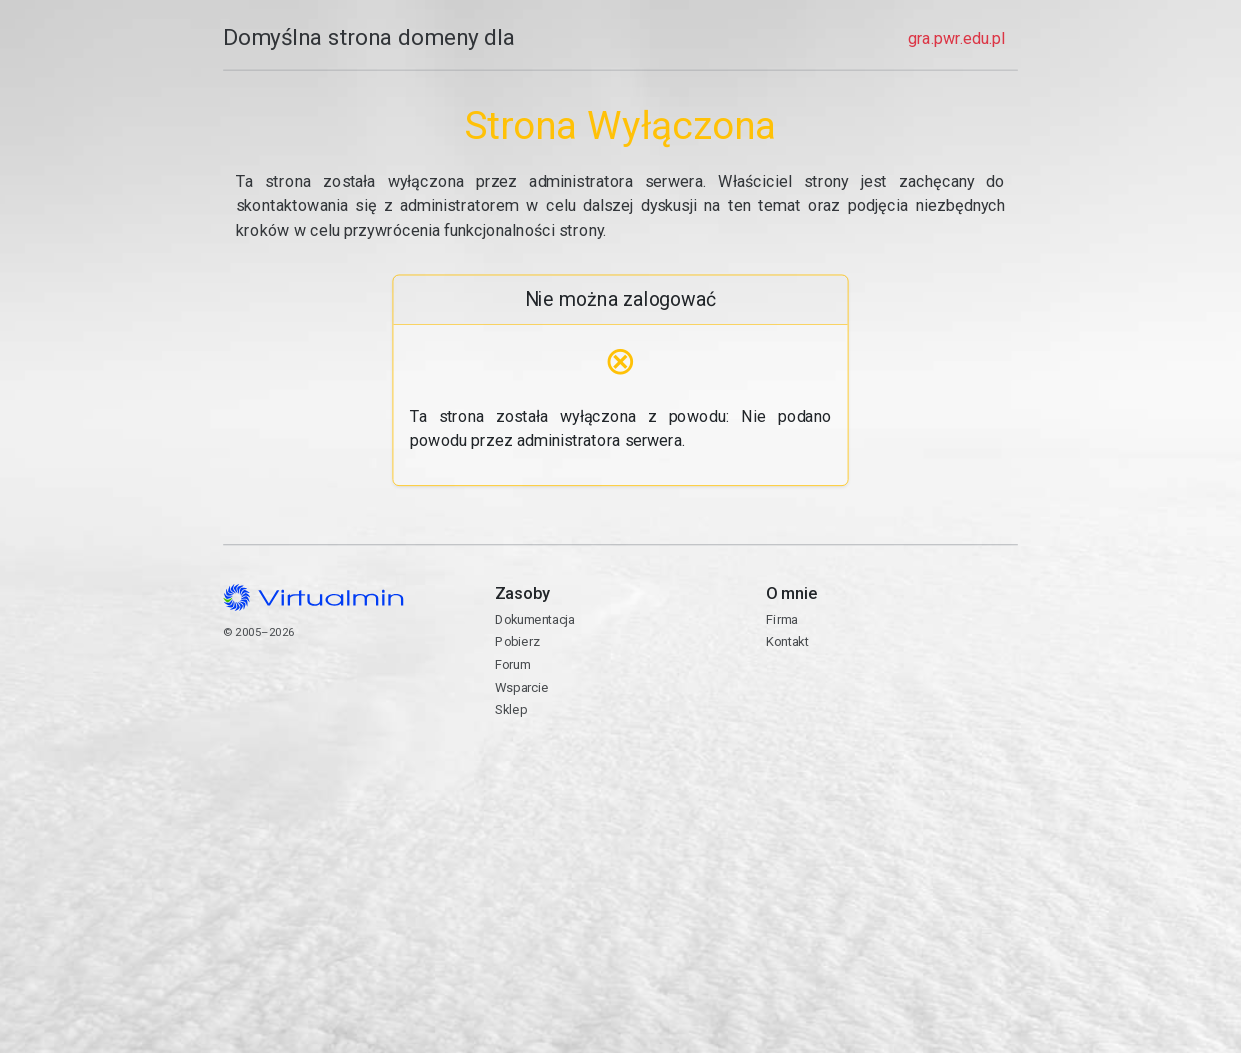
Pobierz (517, 641)
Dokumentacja (534, 619)
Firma (782, 619)
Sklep (511, 709)
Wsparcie (521, 687)
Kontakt (892, 707)
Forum (513, 664)
